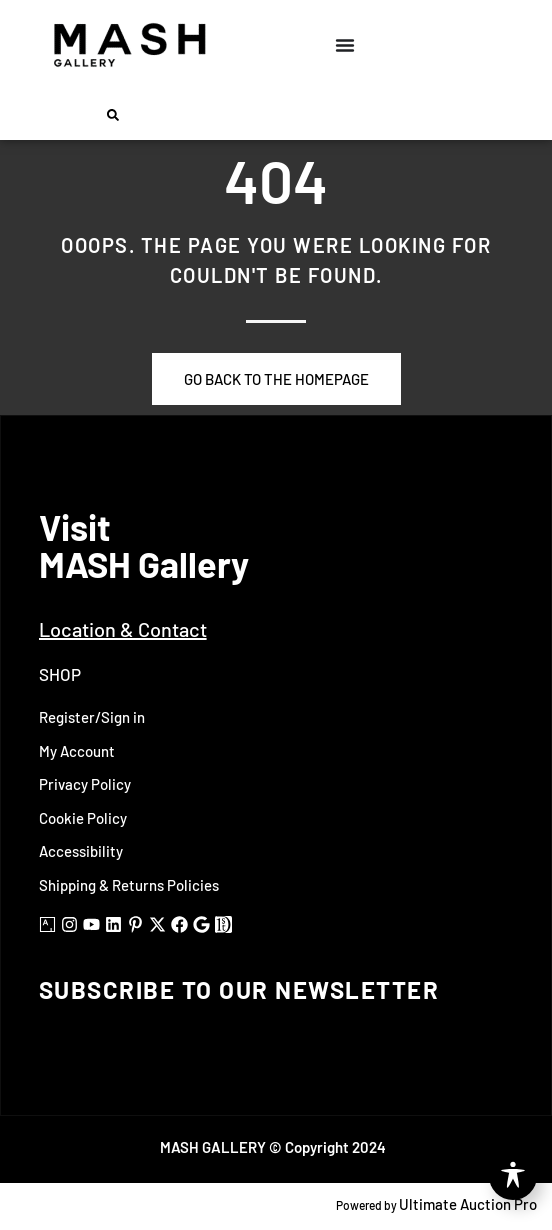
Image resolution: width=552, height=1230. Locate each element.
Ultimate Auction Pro (468, 1204)
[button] (113, 115)
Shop (60, 674)
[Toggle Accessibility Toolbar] (513, 1176)
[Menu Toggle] (345, 45)
